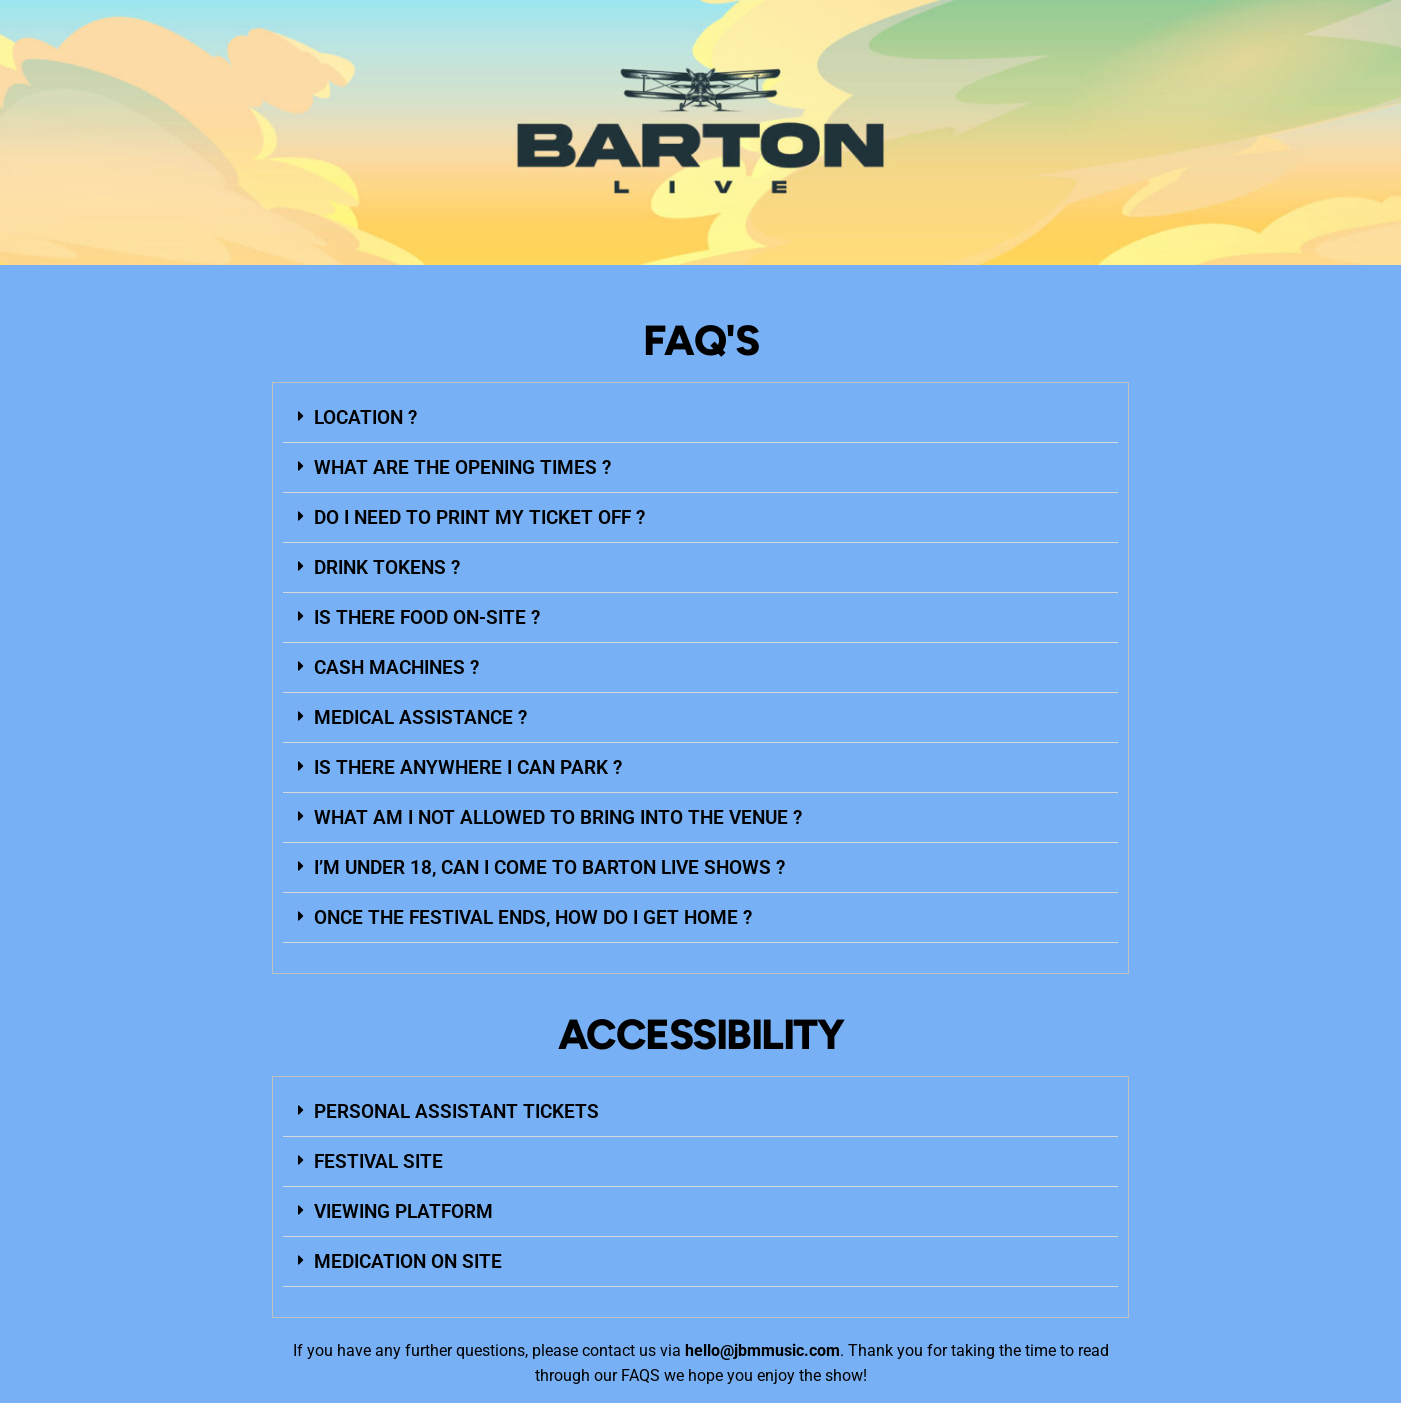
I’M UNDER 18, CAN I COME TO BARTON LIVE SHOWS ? (549, 867)
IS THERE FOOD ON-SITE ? (427, 617)
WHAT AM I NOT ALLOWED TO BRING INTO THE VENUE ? (558, 817)
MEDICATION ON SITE (408, 1261)
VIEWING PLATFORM (403, 1211)
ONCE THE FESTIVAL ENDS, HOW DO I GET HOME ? (533, 917)
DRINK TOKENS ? (387, 567)
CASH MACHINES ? (396, 667)
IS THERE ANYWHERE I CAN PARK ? (468, 767)
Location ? (365, 417)
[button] (700, 418)
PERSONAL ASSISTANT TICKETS (456, 1111)
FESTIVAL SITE (378, 1161)
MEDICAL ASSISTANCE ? (420, 717)
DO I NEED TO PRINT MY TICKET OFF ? (479, 517)
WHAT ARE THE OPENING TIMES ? (462, 467)
